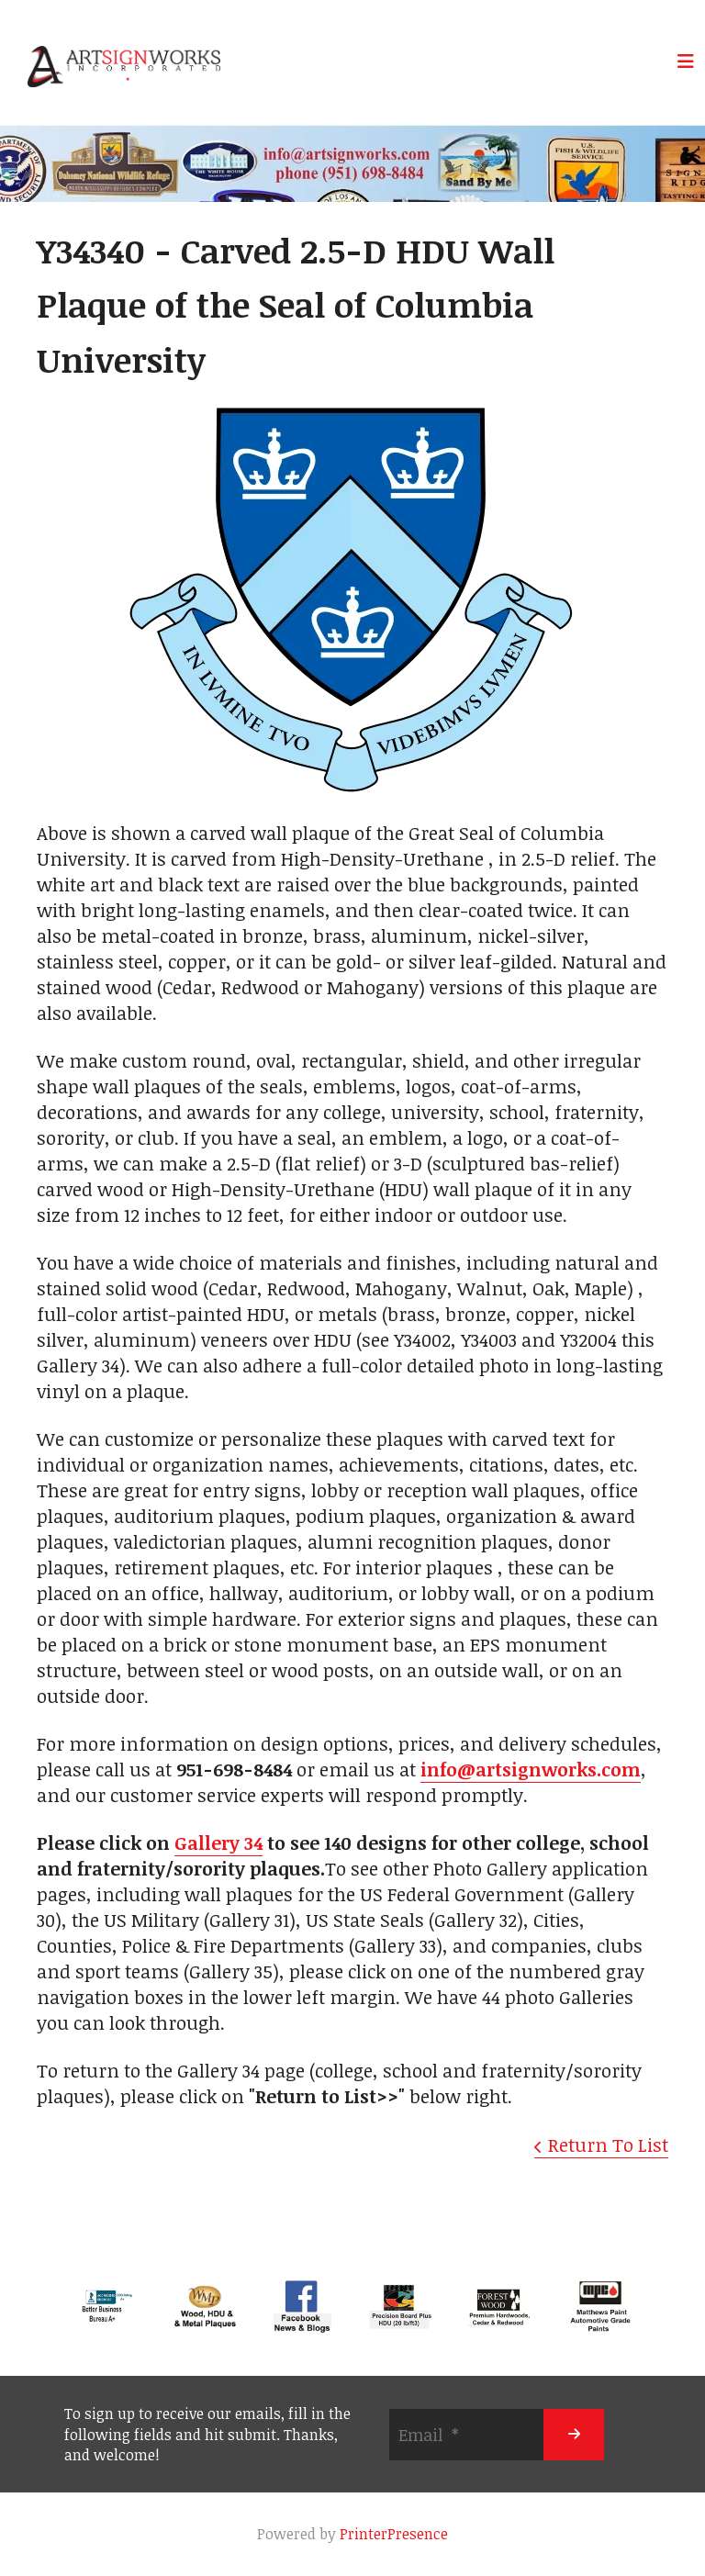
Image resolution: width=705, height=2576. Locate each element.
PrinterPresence (394, 2534)
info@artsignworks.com (530, 1769)
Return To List (608, 2144)
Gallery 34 (218, 1842)
